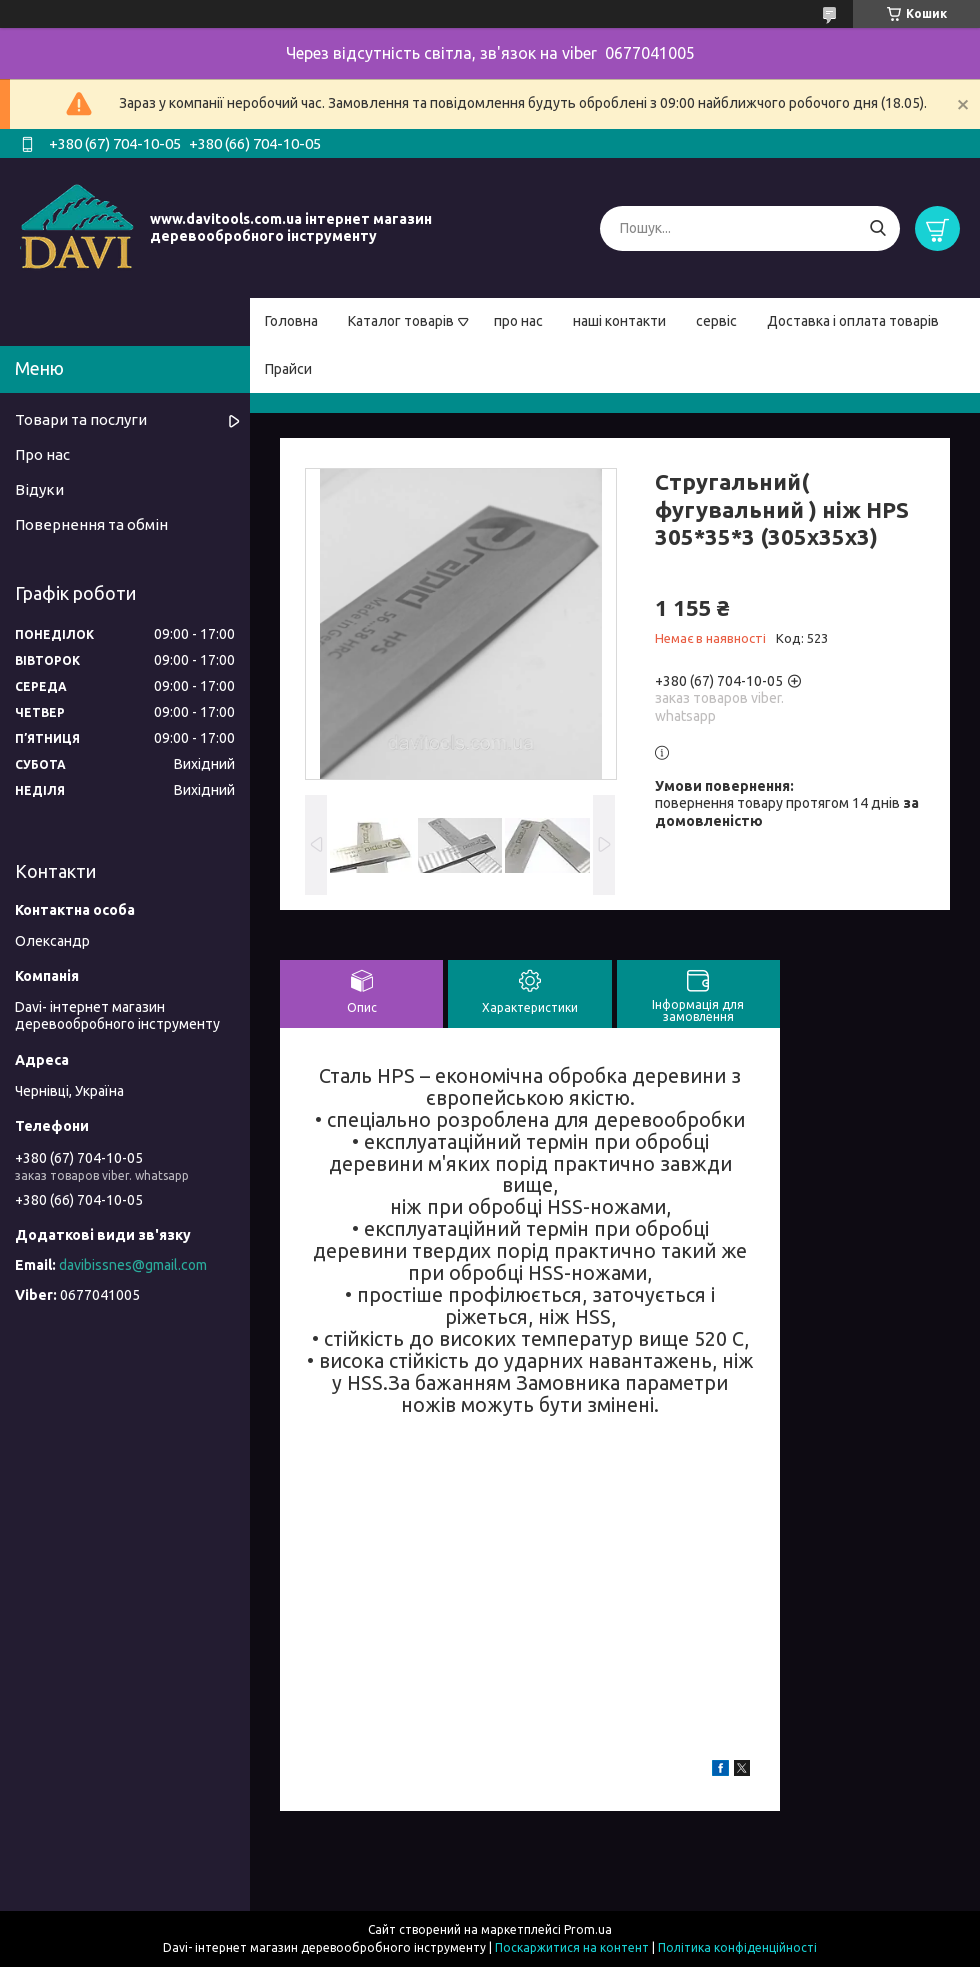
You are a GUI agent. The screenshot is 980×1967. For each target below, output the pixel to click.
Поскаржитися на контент (572, 1947)
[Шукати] (877, 228)
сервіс (716, 321)
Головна (291, 321)
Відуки (39, 489)
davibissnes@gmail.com (133, 1265)
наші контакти (619, 321)
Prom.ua (588, 1929)
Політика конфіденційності (737, 1947)
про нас (518, 321)
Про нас (42, 454)
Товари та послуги (81, 419)
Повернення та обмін (91, 524)
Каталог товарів (401, 321)
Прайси (288, 369)
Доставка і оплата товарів (853, 321)
